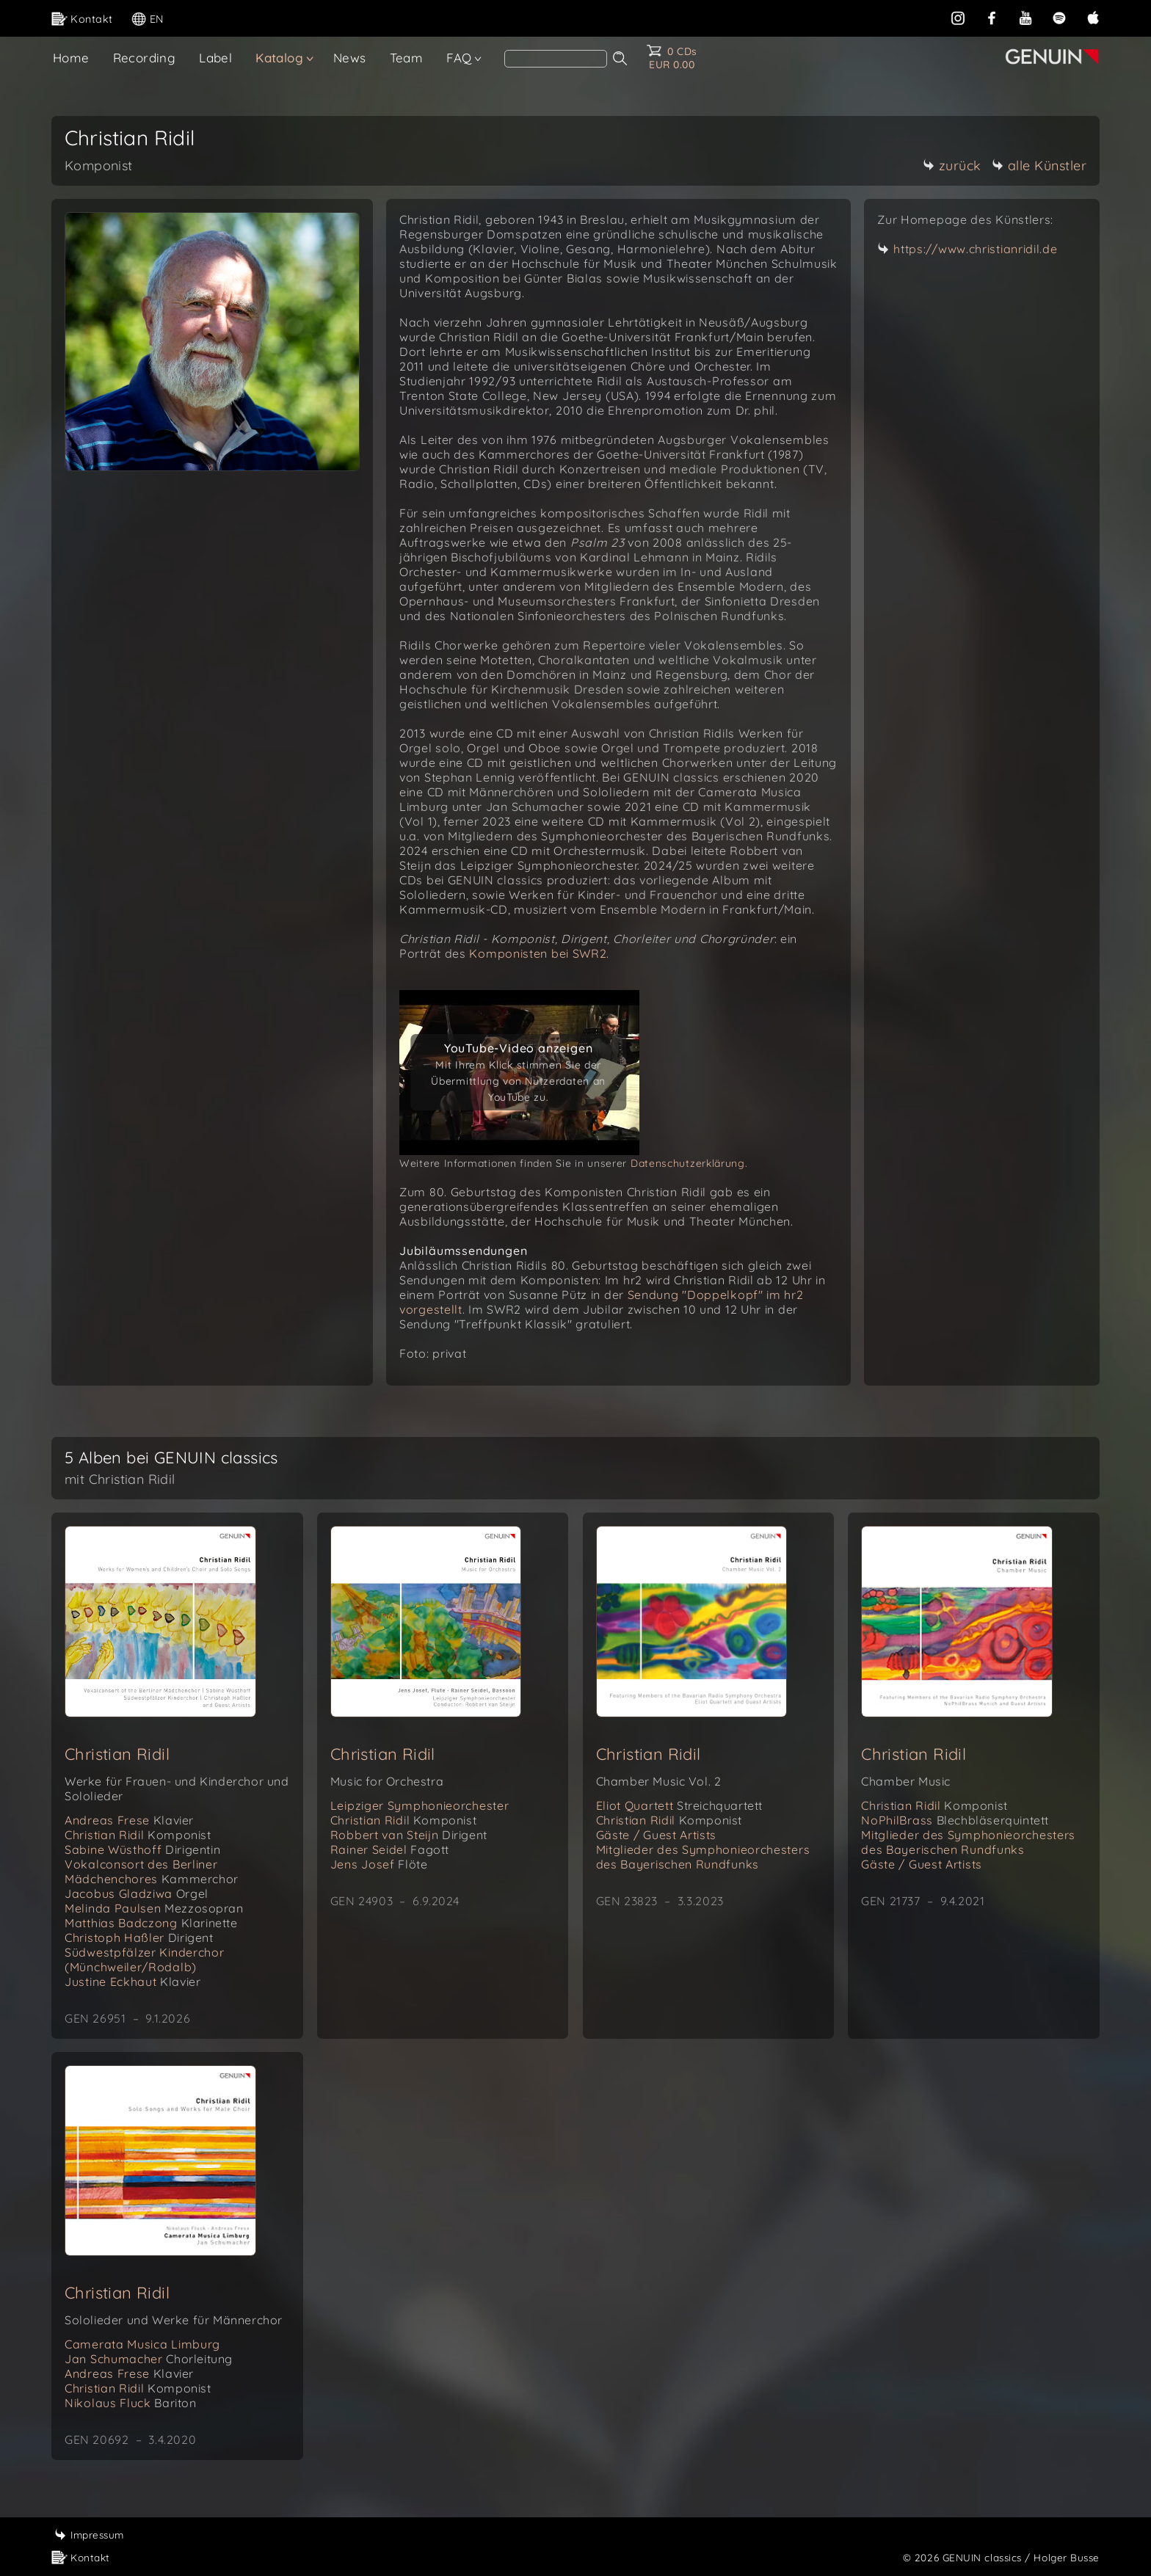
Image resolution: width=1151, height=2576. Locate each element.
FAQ (458, 57)
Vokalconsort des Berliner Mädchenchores (152, 1871)
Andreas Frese (129, 1820)
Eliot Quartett (679, 1805)
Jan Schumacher (149, 2358)
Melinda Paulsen (154, 1908)
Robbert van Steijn (408, 1834)
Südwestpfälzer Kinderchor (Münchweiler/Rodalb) (145, 1959)
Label (215, 57)
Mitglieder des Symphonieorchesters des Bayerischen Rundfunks (703, 1856)
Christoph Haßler (139, 1937)
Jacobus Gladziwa (136, 1893)
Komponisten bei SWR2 (537, 953)
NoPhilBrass (955, 1820)
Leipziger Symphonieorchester (419, 1805)
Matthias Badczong (151, 1922)
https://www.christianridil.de (975, 248)
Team (407, 57)
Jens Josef (379, 1864)
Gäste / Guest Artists (656, 1834)
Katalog (279, 57)
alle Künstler (1039, 165)
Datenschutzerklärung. (689, 1163)
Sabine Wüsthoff (142, 1849)
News (349, 57)
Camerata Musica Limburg (142, 2344)
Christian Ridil (117, 1754)
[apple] (1093, 17)
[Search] (555, 59)
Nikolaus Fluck (131, 2402)
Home (71, 57)
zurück (952, 165)
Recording (144, 57)
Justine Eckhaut (132, 1981)
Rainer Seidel (389, 1849)
